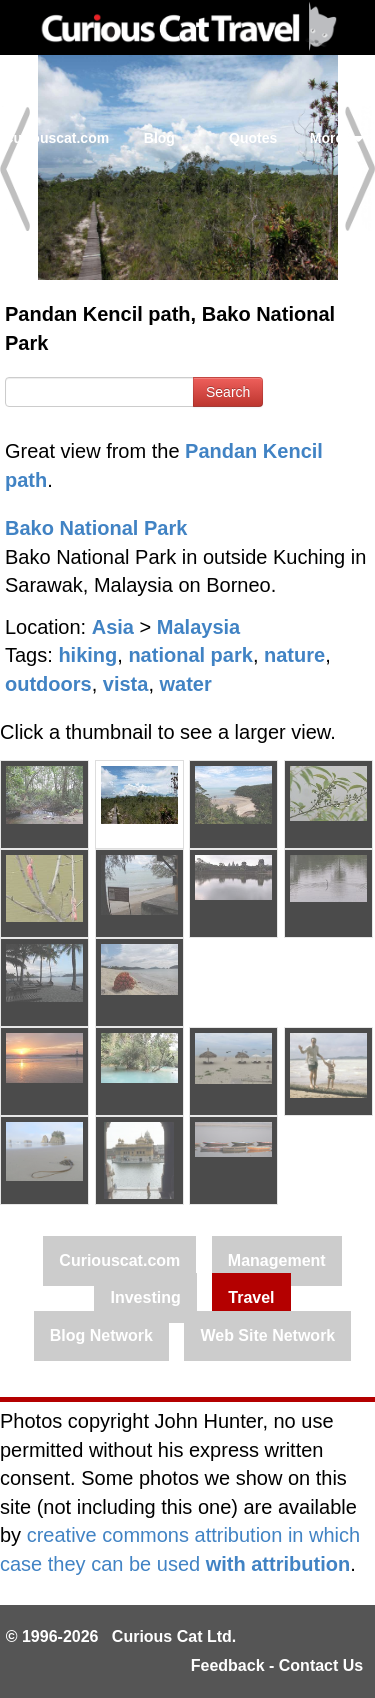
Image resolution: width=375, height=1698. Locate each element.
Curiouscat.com (56, 138)
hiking (87, 655)
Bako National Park (96, 528)
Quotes (253, 138)
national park (190, 655)
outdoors (48, 684)
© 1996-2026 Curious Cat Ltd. (121, 1636)
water (186, 684)
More (337, 138)
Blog (159, 138)
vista (126, 684)
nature (294, 655)
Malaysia (198, 627)
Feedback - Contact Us (277, 1665)
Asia (113, 627)
